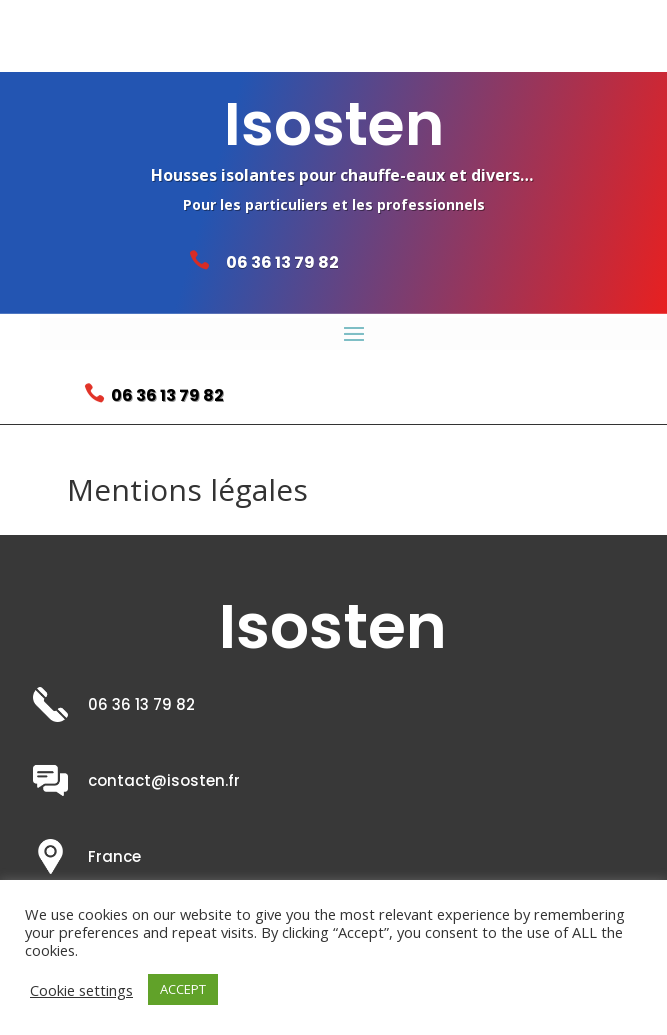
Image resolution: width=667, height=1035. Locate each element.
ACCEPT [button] (183, 989)
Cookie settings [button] (81, 990)
